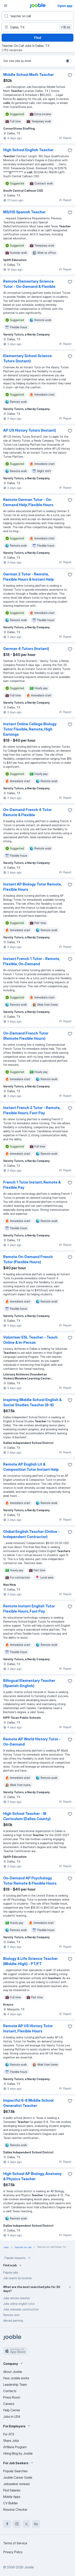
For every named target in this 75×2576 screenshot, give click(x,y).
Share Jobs (11, 2441)
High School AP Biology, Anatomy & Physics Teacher (32, 2176)
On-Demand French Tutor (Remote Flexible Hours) (25, 1036)
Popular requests (17, 2258)
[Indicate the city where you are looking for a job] (37, 27)
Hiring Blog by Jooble (18, 2453)
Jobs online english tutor (19, 2303)
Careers (8, 2404)
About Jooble (12, 2372)
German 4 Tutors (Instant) (26, 649)
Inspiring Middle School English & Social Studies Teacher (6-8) (32, 1402)
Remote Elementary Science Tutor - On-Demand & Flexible (29, 284)
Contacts (9, 2391)
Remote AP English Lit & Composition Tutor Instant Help (31, 1467)
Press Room (11, 2397)
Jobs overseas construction (21, 2309)
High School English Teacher (28, 150)
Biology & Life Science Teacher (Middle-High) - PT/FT (30, 1961)
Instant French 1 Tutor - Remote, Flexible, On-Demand (31, 961)
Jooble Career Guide (17, 2477)
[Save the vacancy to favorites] (70, 75)
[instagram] (17, 2524)
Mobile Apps (11, 2497)
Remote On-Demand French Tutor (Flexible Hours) (28, 1259)
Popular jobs (10, 2272)
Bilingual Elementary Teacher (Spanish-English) (29, 1683)
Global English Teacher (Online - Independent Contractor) (31, 1534)
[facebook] (7, 2524)
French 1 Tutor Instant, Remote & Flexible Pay (32, 1185)
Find (37, 38)
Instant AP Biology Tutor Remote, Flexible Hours (32, 887)
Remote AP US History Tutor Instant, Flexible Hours (28, 2028)
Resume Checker (15, 2509)
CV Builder (10, 2503)
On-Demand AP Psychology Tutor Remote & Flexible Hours (30, 1880)
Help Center (11, 2410)
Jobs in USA (11, 2417)
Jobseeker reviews (16, 2484)
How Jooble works (16, 2378)
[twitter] (26, 2524)
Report (65, 138)
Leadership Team (15, 2385)
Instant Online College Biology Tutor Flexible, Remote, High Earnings (30, 729)
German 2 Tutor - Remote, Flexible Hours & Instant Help (28, 576)
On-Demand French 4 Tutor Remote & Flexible (27, 812)
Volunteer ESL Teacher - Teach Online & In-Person (30, 1340)
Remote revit (11, 2315)
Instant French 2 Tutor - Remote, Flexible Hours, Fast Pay (31, 1110)
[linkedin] (36, 2524)
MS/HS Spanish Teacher (24, 212)
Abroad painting (13, 2320)
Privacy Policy (13, 2552)
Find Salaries (11, 2490)
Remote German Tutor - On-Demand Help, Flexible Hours (28, 502)
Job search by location (17, 2278)
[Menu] (6, 6)
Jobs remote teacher (16, 2298)
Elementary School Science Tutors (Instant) (27, 358)
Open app (64, 6)
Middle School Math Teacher (28, 75)
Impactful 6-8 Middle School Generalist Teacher (28, 2103)
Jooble (29, 2567)
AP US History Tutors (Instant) (29, 430)
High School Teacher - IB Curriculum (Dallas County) (27, 1816)
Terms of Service (15, 2543)
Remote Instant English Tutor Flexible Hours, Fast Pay (29, 1608)
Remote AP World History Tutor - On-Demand (32, 1741)
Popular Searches (15, 2471)
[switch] (68, 61)
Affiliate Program (15, 2447)
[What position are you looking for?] (37, 16)
